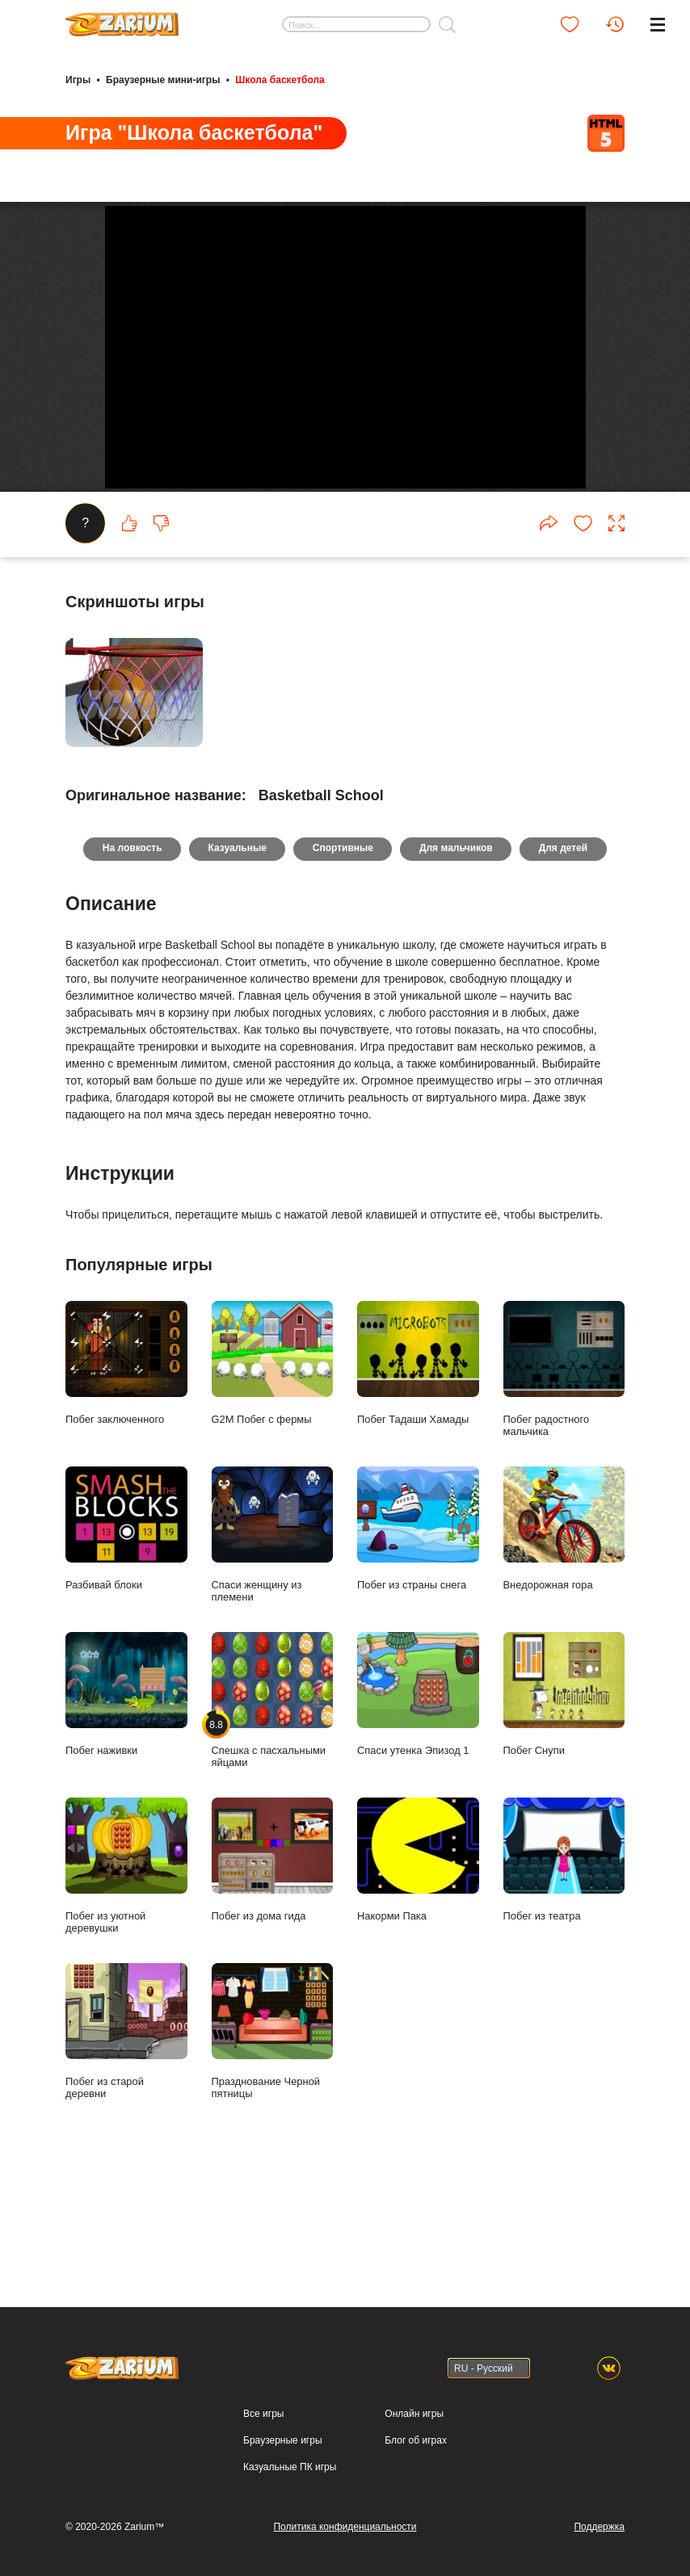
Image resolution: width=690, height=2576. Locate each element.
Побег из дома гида (273, 1969)
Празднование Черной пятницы (273, 2141)
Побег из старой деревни (126, 2141)
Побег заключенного (126, 1473)
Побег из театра (564, 1969)
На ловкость (131, 958)
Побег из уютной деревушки (126, 1975)
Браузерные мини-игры (163, 79)
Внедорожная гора (564, 1638)
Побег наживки (126, 1804)
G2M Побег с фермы (273, 1473)
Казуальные (236, 958)
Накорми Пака (418, 1969)
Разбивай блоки (126, 1638)
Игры (77, 79)
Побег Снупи (564, 1804)
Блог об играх (416, 2440)
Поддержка (599, 2526)
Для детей (565, 958)
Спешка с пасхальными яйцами (273, 1810)
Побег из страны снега (418, 1638)
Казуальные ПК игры (289, 2467)
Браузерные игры (282, 2440)
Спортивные (343, 958)
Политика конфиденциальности (344, 2526)
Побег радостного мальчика (564, 1479)
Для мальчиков (457, 958)
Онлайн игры (414, 2413)
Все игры (263, 2413)
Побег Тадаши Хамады (418, 1473)
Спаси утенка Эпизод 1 (418, 1804)
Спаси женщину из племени (273, 1644)
